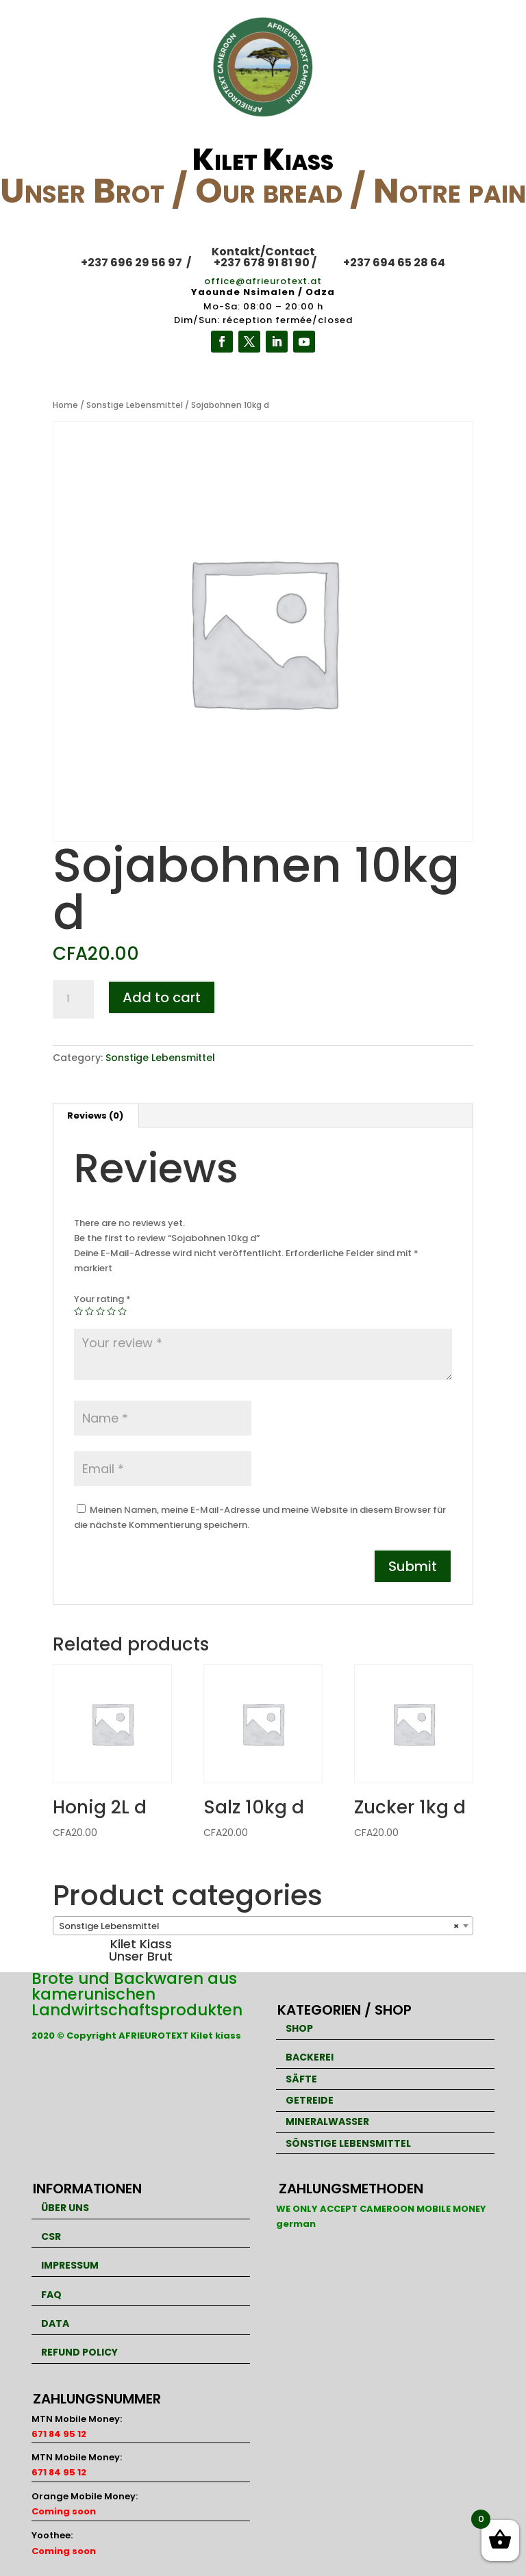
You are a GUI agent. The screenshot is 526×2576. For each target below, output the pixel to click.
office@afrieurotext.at (263, 281)
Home (65, 405)
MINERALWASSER (327, 2121)
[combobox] (263, 1925)
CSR (51, 2236)
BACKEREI (310, 2057)
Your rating (102, 1298)
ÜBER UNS (65, 2208)
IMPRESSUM (70, 2265)
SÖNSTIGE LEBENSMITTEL (348, 2143)
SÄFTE (301, 2079)
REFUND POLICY (79, 2352)
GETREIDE (310, 2100)
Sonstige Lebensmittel (134, 405)
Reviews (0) (95, 1115)
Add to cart (162, 997)
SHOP (299, 2028)
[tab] (95, 1115)
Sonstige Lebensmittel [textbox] (259, 1926)
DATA (55, 2323)
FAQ (51, 2294)
